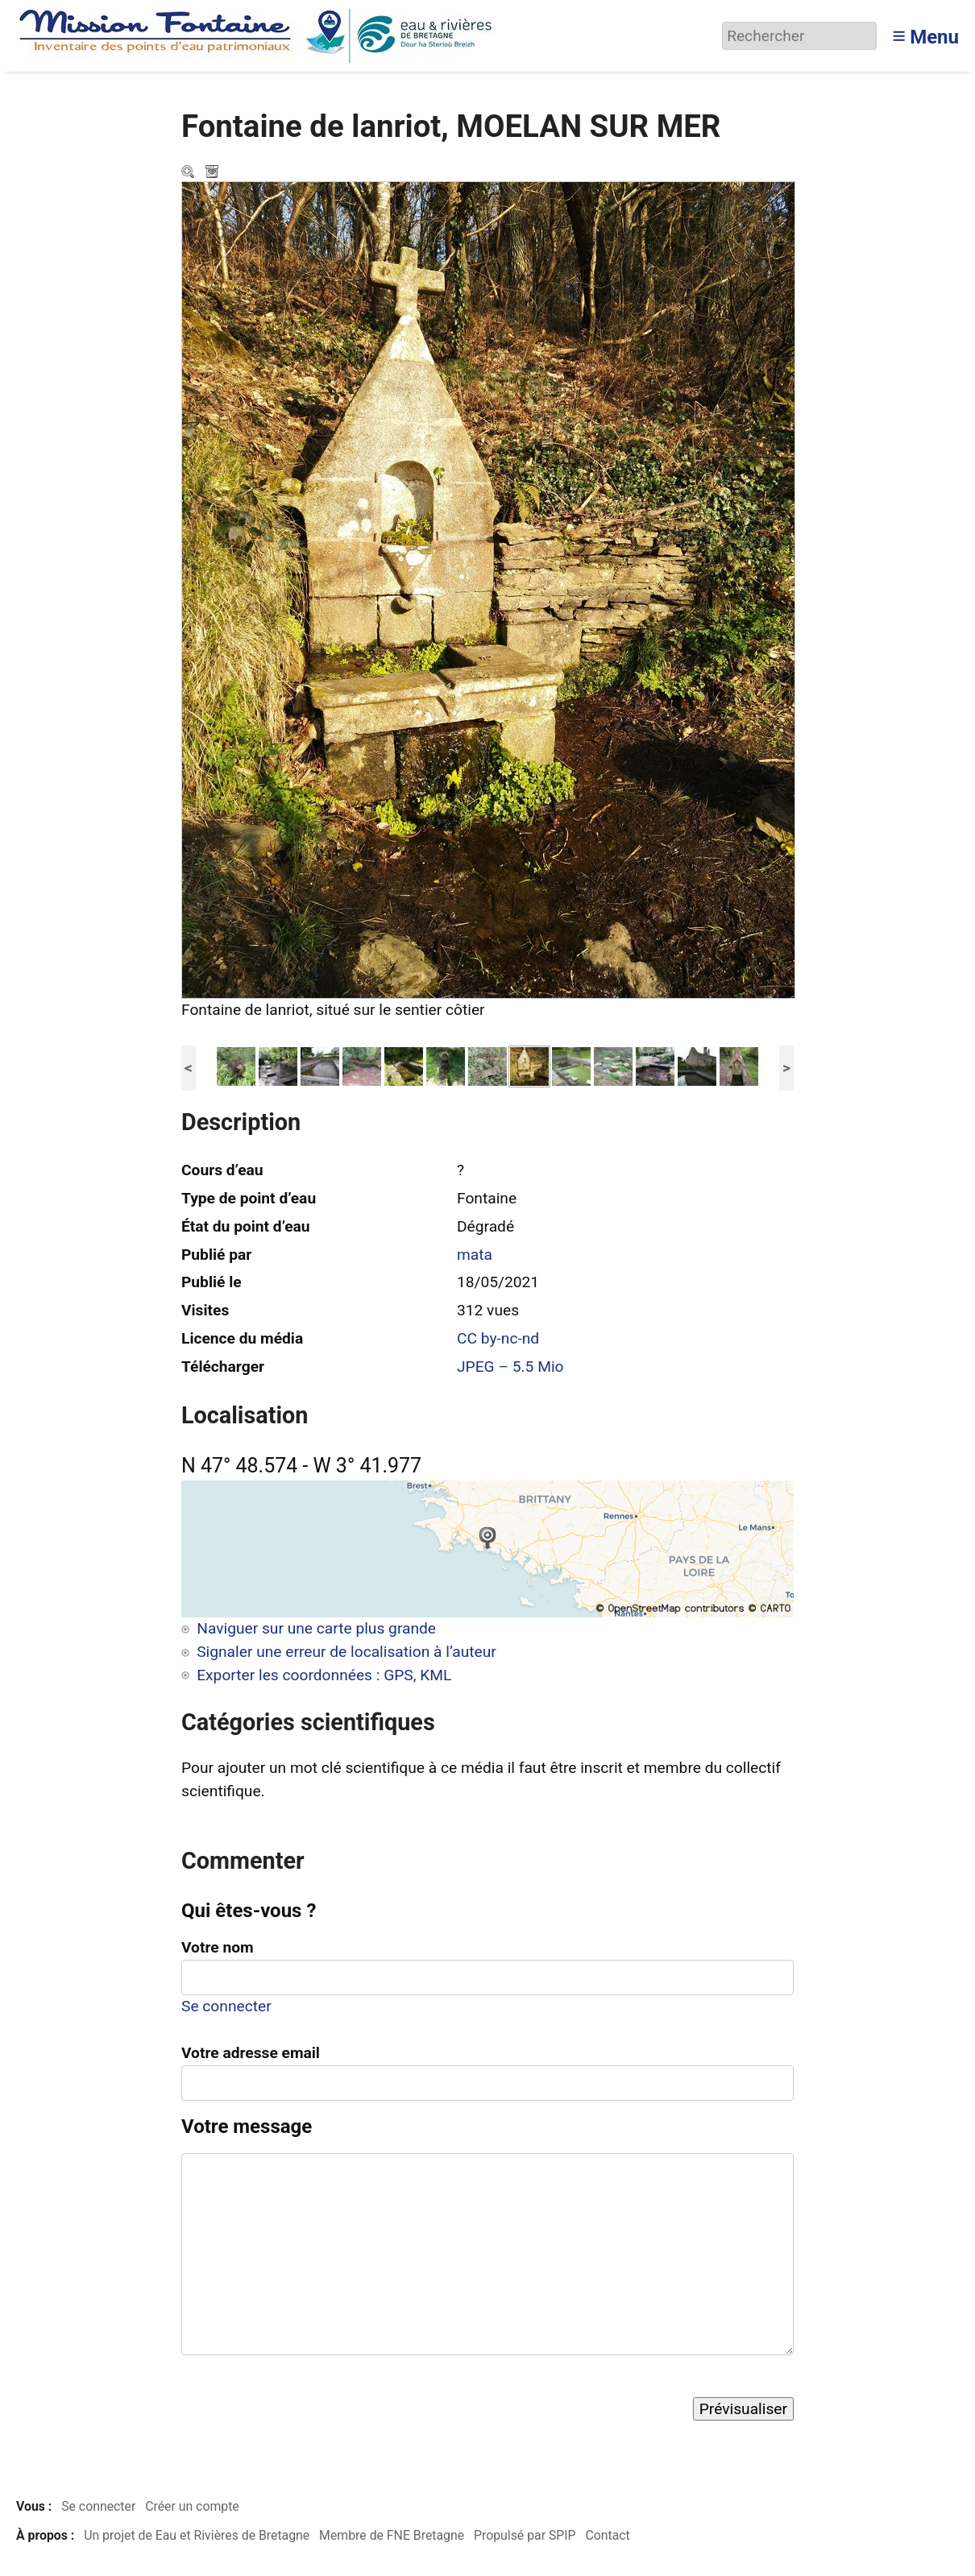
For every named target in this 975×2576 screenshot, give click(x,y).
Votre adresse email (250, 2053)
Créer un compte (192, 2506)
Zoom (189, 173)
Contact (607, 2535)
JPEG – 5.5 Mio (510, 1366)
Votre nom (217, 1947)
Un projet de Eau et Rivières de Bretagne (196, 2535)
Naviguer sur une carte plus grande (316, 1628)
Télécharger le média (213, 173)
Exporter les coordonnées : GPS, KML (324, 1675)
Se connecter (226, 2006)
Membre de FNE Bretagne (391, 2535)
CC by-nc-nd (498, 1338)
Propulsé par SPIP (525, 2535)
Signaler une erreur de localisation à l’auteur (346, 1651)
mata (474, 1254)
